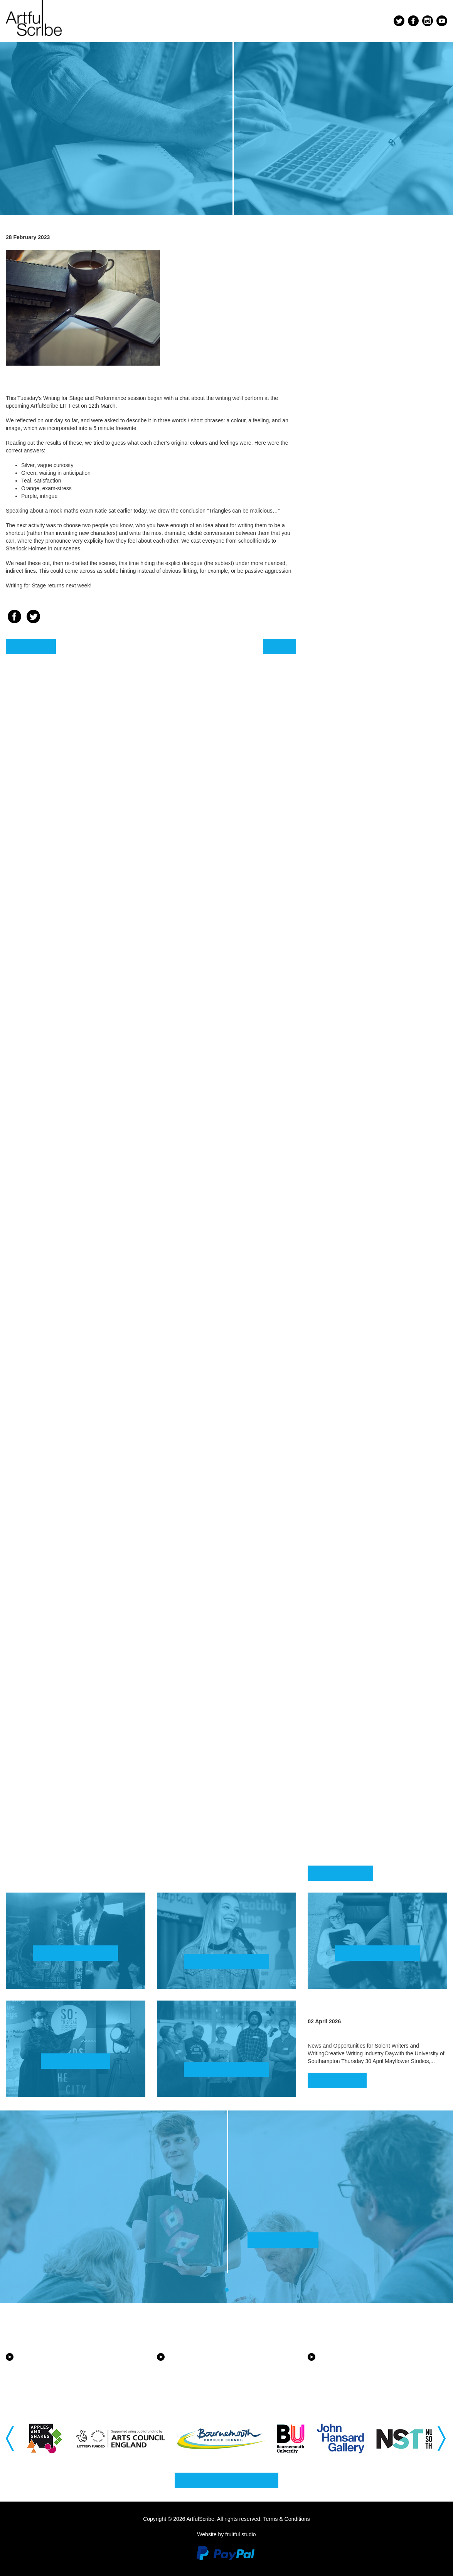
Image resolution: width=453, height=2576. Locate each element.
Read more (337, 2080)
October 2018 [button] (351, 1812)
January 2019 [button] (350, 1757)
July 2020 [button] (337, 1455)
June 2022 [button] (338, 1045)
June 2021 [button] (338, 1259)
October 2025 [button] (351, 368)
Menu (371, 22)
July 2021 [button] (337, 1241)
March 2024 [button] (344, 670)
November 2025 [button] (356, 350)
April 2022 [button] (340, 1080)
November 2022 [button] (356, 957)
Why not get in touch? (226, 2480)
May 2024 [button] (335, 635)
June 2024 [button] (338, 617)
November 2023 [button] (356, 743)
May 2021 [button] (335, 1276)
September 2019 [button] (358, 1634)
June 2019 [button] (338, 1669)
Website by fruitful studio (226, 2534)
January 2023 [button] (350, 919)
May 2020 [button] (335, 1490)
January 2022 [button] (350, 1133)
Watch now (75, 2061)
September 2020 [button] (358, 1420)
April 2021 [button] (340, 1294)
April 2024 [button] (340, 652)
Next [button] (442, 2438)
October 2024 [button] (351, 564)
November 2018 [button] (356, 1794)
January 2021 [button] (350, 1347)
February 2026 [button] (354, 296)
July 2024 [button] (337, 600)
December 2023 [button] (356, 725)
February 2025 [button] (354, 492)
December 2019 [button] (356, 1581)
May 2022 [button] (335, 1063)
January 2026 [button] (350, 313)
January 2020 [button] (350, 1561)
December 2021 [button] (356, 1153)
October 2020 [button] (351, 1402)
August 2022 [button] (347, 1010)
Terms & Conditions (286, 2519)
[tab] (377, 261)
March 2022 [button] (344, 1098)
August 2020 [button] (347, 1438)
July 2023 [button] (337, 814)
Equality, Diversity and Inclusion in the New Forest (216, 2370)
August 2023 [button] (347, 796)
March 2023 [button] (344, 884)
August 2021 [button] (347, 1224)
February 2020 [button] (354, 1543)
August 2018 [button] (347, 1848)
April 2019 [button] (340, 1704)
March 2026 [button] (344, 278)
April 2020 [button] (340, 1508)
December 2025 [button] (356, 333)
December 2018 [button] (356, 1777)
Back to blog (340, 1873)
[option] (46, 2438)
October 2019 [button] (351, 1616)
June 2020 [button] (338, 1473)
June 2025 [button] (338, 421)
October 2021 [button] (351, 1188)
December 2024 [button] (356, 529)
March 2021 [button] (344, 1312)
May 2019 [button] (335, 1687)
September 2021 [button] (358, 1206)
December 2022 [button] (356, 939)
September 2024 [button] (358, 582)
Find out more (75, 1953)
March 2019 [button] (344, 1722)
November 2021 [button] (356, 1171)
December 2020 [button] (356, 1367)
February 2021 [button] (354, 1330)
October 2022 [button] (351, 974)
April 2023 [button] (340, 866)
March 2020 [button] (344, 1526)
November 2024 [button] (356, 547)
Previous (31, 646)
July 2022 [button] (337, 1027)
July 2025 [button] (337, 403)
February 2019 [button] (354, 1740)
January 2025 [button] (350, 509)
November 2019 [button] (356, 1598)
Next (279, 646)
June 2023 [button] (338, 831)
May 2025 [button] (335, 439)
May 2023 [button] (335, 849)
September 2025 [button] (358, 386)
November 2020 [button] (356, 1384)
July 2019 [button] (337, 1651)
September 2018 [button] (358, 1830)
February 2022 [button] (354, 1116)
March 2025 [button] (344, 474)
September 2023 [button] (358, 778)
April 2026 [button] (340, 260)
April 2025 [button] (340, 456)
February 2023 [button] (354, 902)
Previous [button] (10, 2438)
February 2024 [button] (354, 688)
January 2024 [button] (350, 706)
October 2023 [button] (351, 760)
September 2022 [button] (358, 992)
